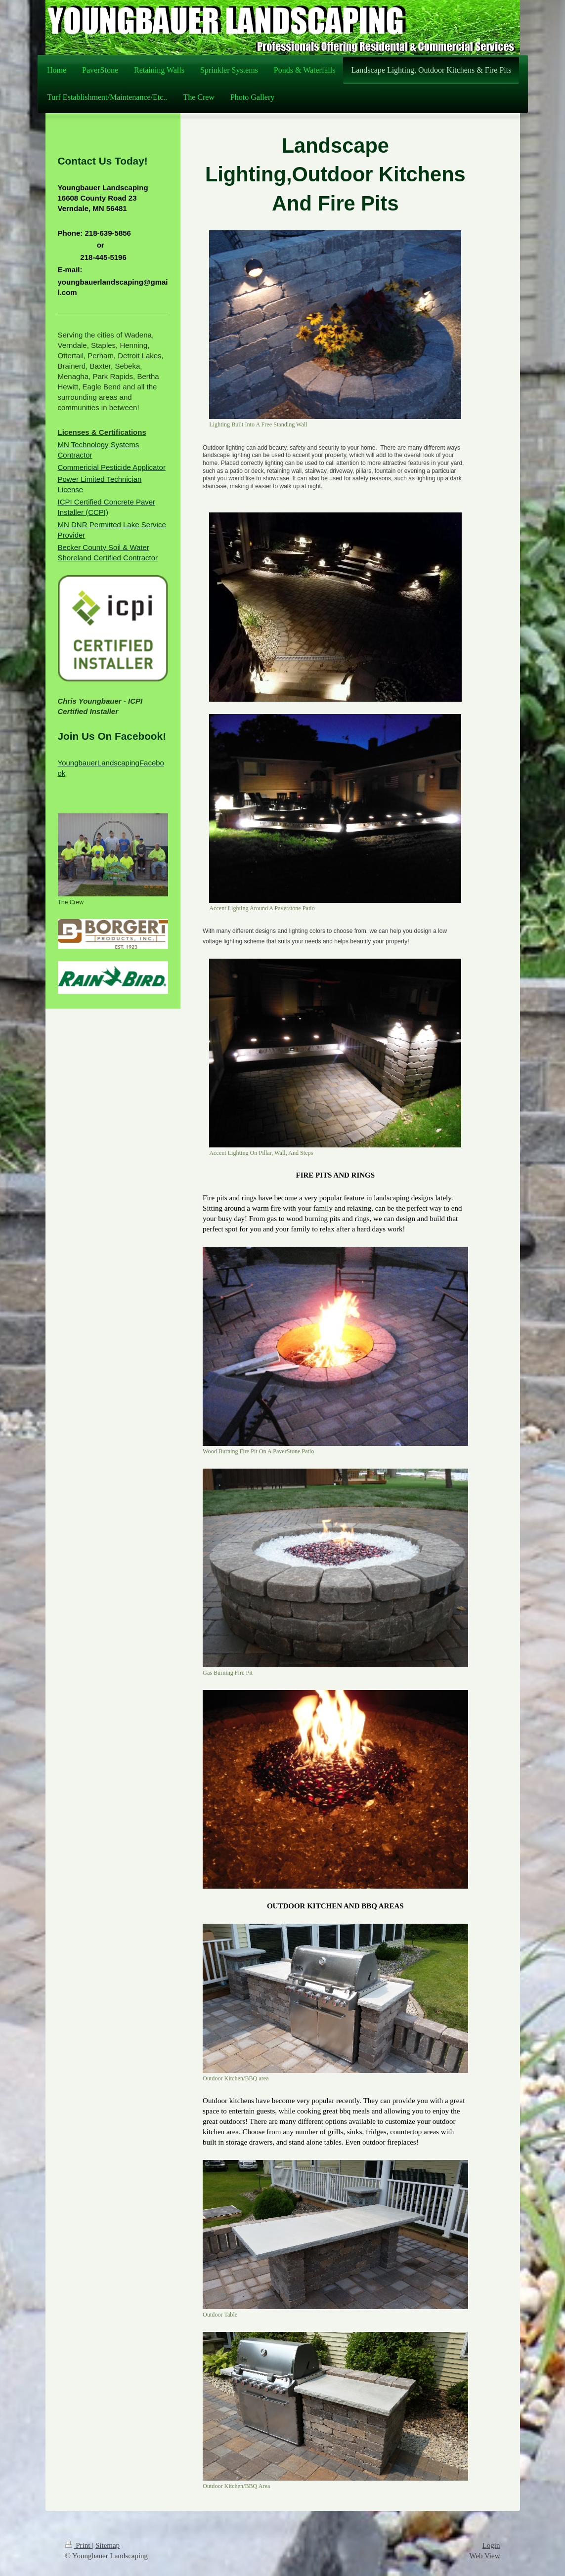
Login (491, 2545)
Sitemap (107, 2545)
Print (78, 2545)
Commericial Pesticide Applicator (112, 467)
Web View (484, 2556)
